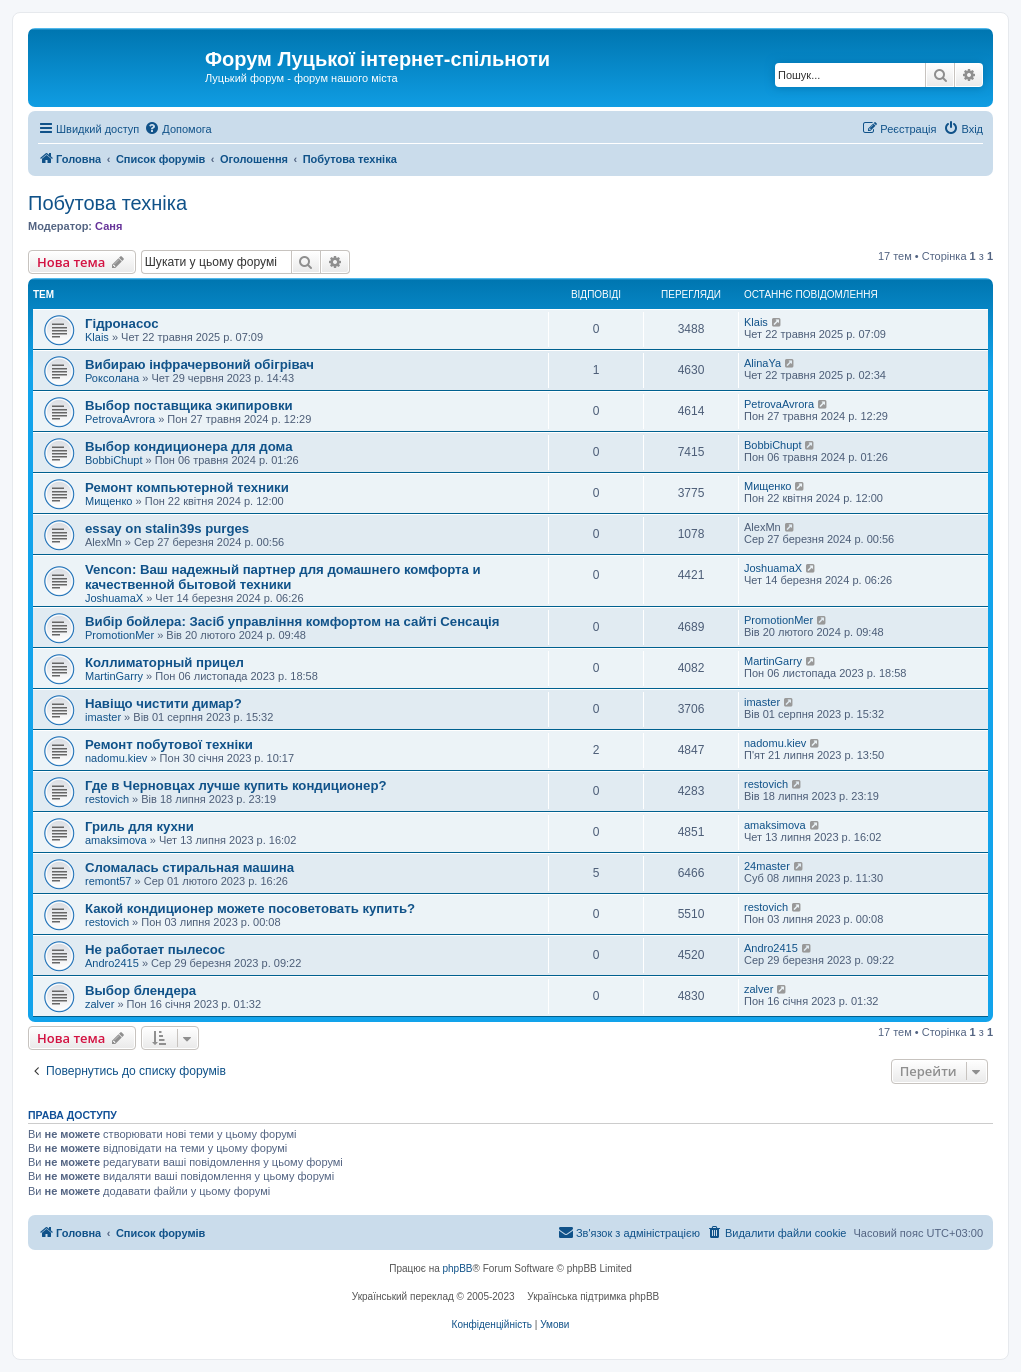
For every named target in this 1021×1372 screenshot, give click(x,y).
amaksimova (116, 840)
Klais (97, 337)
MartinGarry (114, 676)
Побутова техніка (107, 203)
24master (767, 866)
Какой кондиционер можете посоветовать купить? (250, 908)
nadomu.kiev (116, 758)
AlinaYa (762, 363)
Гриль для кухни (139, 826)
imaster (103, 717)
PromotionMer (119, 635)
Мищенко (108, 501)
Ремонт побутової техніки (169, 744)
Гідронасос (121, 323)
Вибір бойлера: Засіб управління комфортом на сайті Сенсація (292, 621)
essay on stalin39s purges (167, 528)
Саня (108, 226)
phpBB (458, 1268)
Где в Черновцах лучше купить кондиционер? (236, 785)
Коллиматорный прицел (164, 662)
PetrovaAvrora (120, 419)
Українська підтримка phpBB (593, 1296)
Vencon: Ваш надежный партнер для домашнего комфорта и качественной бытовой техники (283, 577)
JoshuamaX (114, 598)
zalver (99, 1004)
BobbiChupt (114, 460)
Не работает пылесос (155, 949)
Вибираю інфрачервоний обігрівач (199, 364)
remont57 (108, 881)
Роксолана (112, 378)
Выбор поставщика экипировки (189, 405)
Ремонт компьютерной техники (187, 487)
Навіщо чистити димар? (163, 703)
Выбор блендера (140, 990)
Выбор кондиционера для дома (189, 446)
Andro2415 (112, 963)
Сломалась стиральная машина (189, 867)
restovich (107, 799)
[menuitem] (177, 129)
